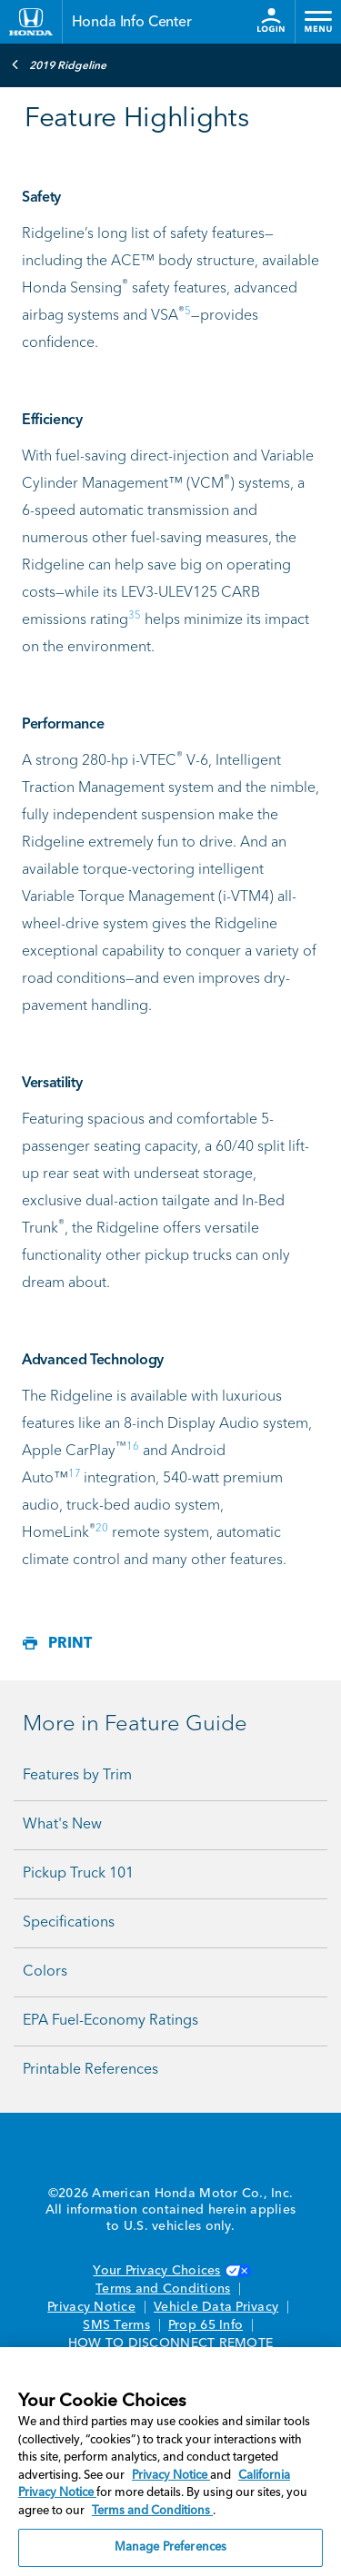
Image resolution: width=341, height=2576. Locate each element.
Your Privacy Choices (170, 2270)
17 (74, 1474)
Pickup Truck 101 (78, 1874)
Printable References (90, 2070)
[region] (170, 2461)
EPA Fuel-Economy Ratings (110, 2021)
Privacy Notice (91, 2307)
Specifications (69, 1923)
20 (101, 1528)
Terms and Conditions (162, 2289)
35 (134, 615)
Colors (45, 1972)
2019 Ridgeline (58, 64)
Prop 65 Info (205, 2325)
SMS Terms (116, 2325)
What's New (62, 1825)
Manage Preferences (170, 2547)
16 (132, 1447)
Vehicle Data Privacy (216, 2307)
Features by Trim (77, 1776)
